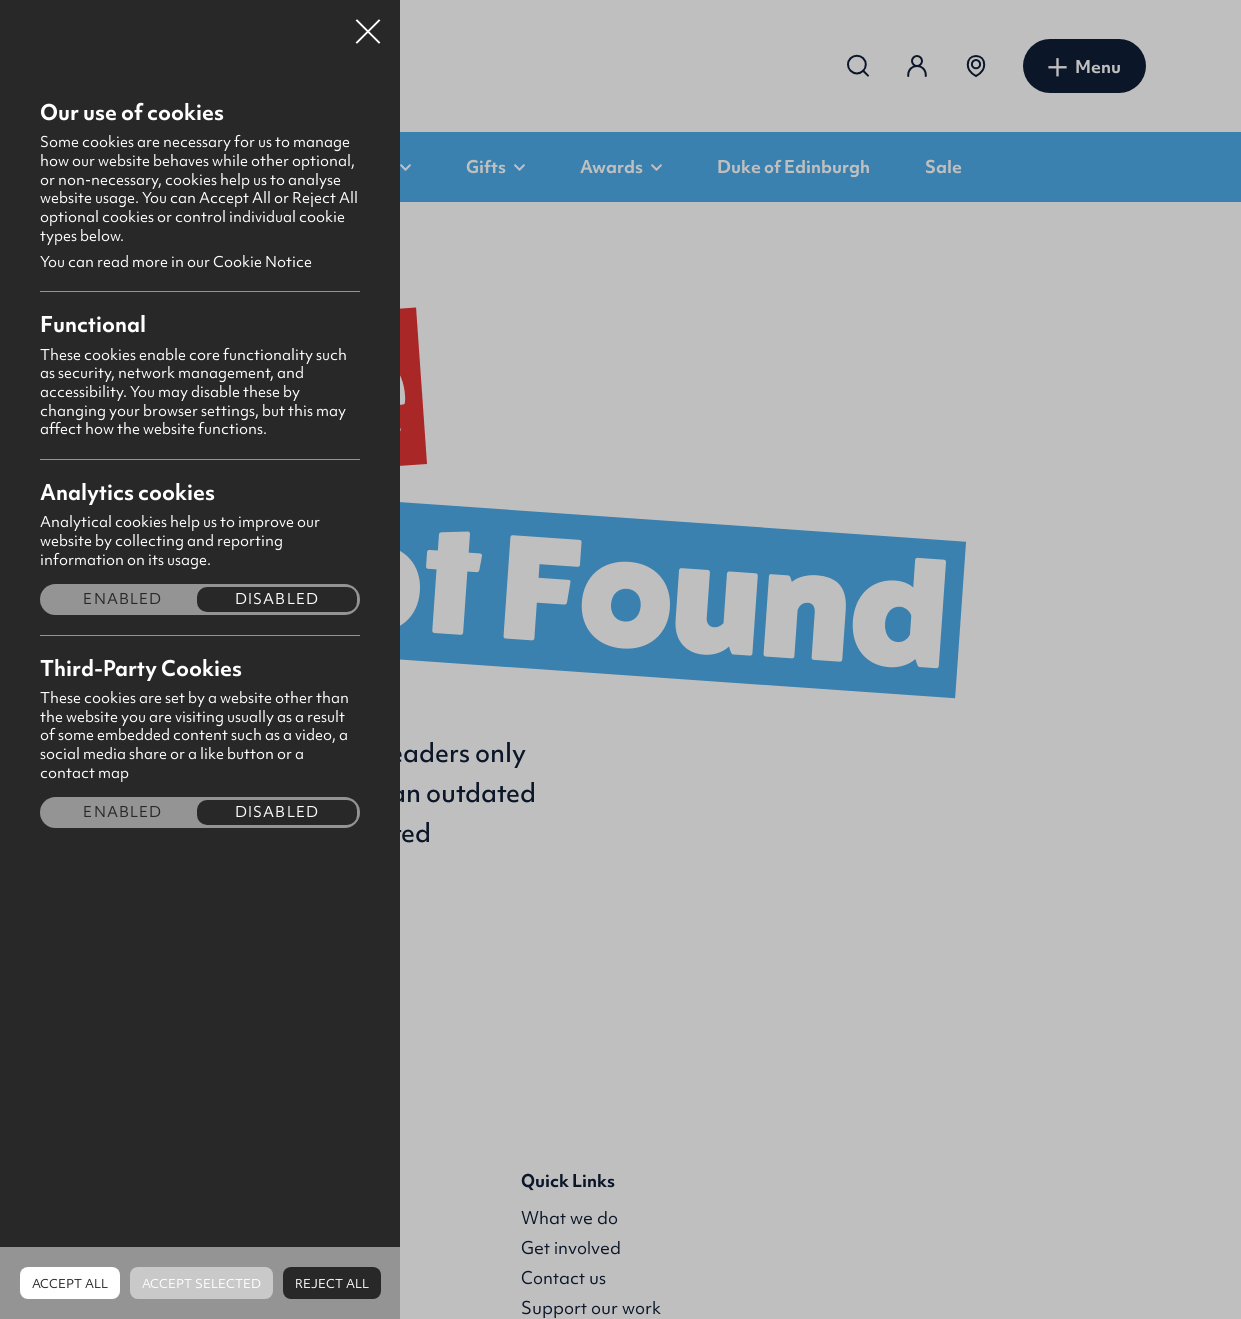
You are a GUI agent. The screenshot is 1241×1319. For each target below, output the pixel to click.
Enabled (122, 599)
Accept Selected (201, 1283)
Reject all (332, 1283)
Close (368, 24)
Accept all (70, 1283)
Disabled (277, 599)
